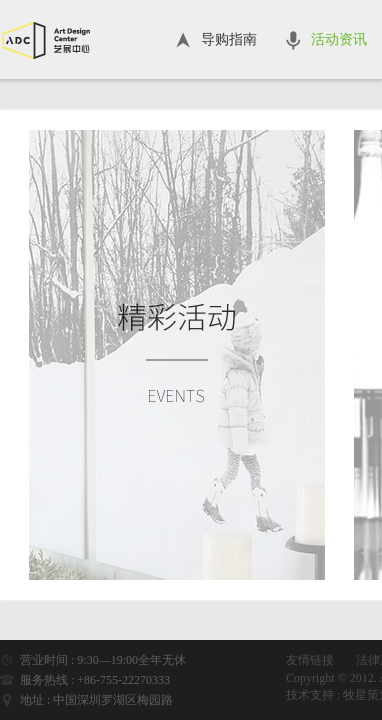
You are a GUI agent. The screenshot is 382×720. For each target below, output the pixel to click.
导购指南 (229, 39)
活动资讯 (339, 39)
